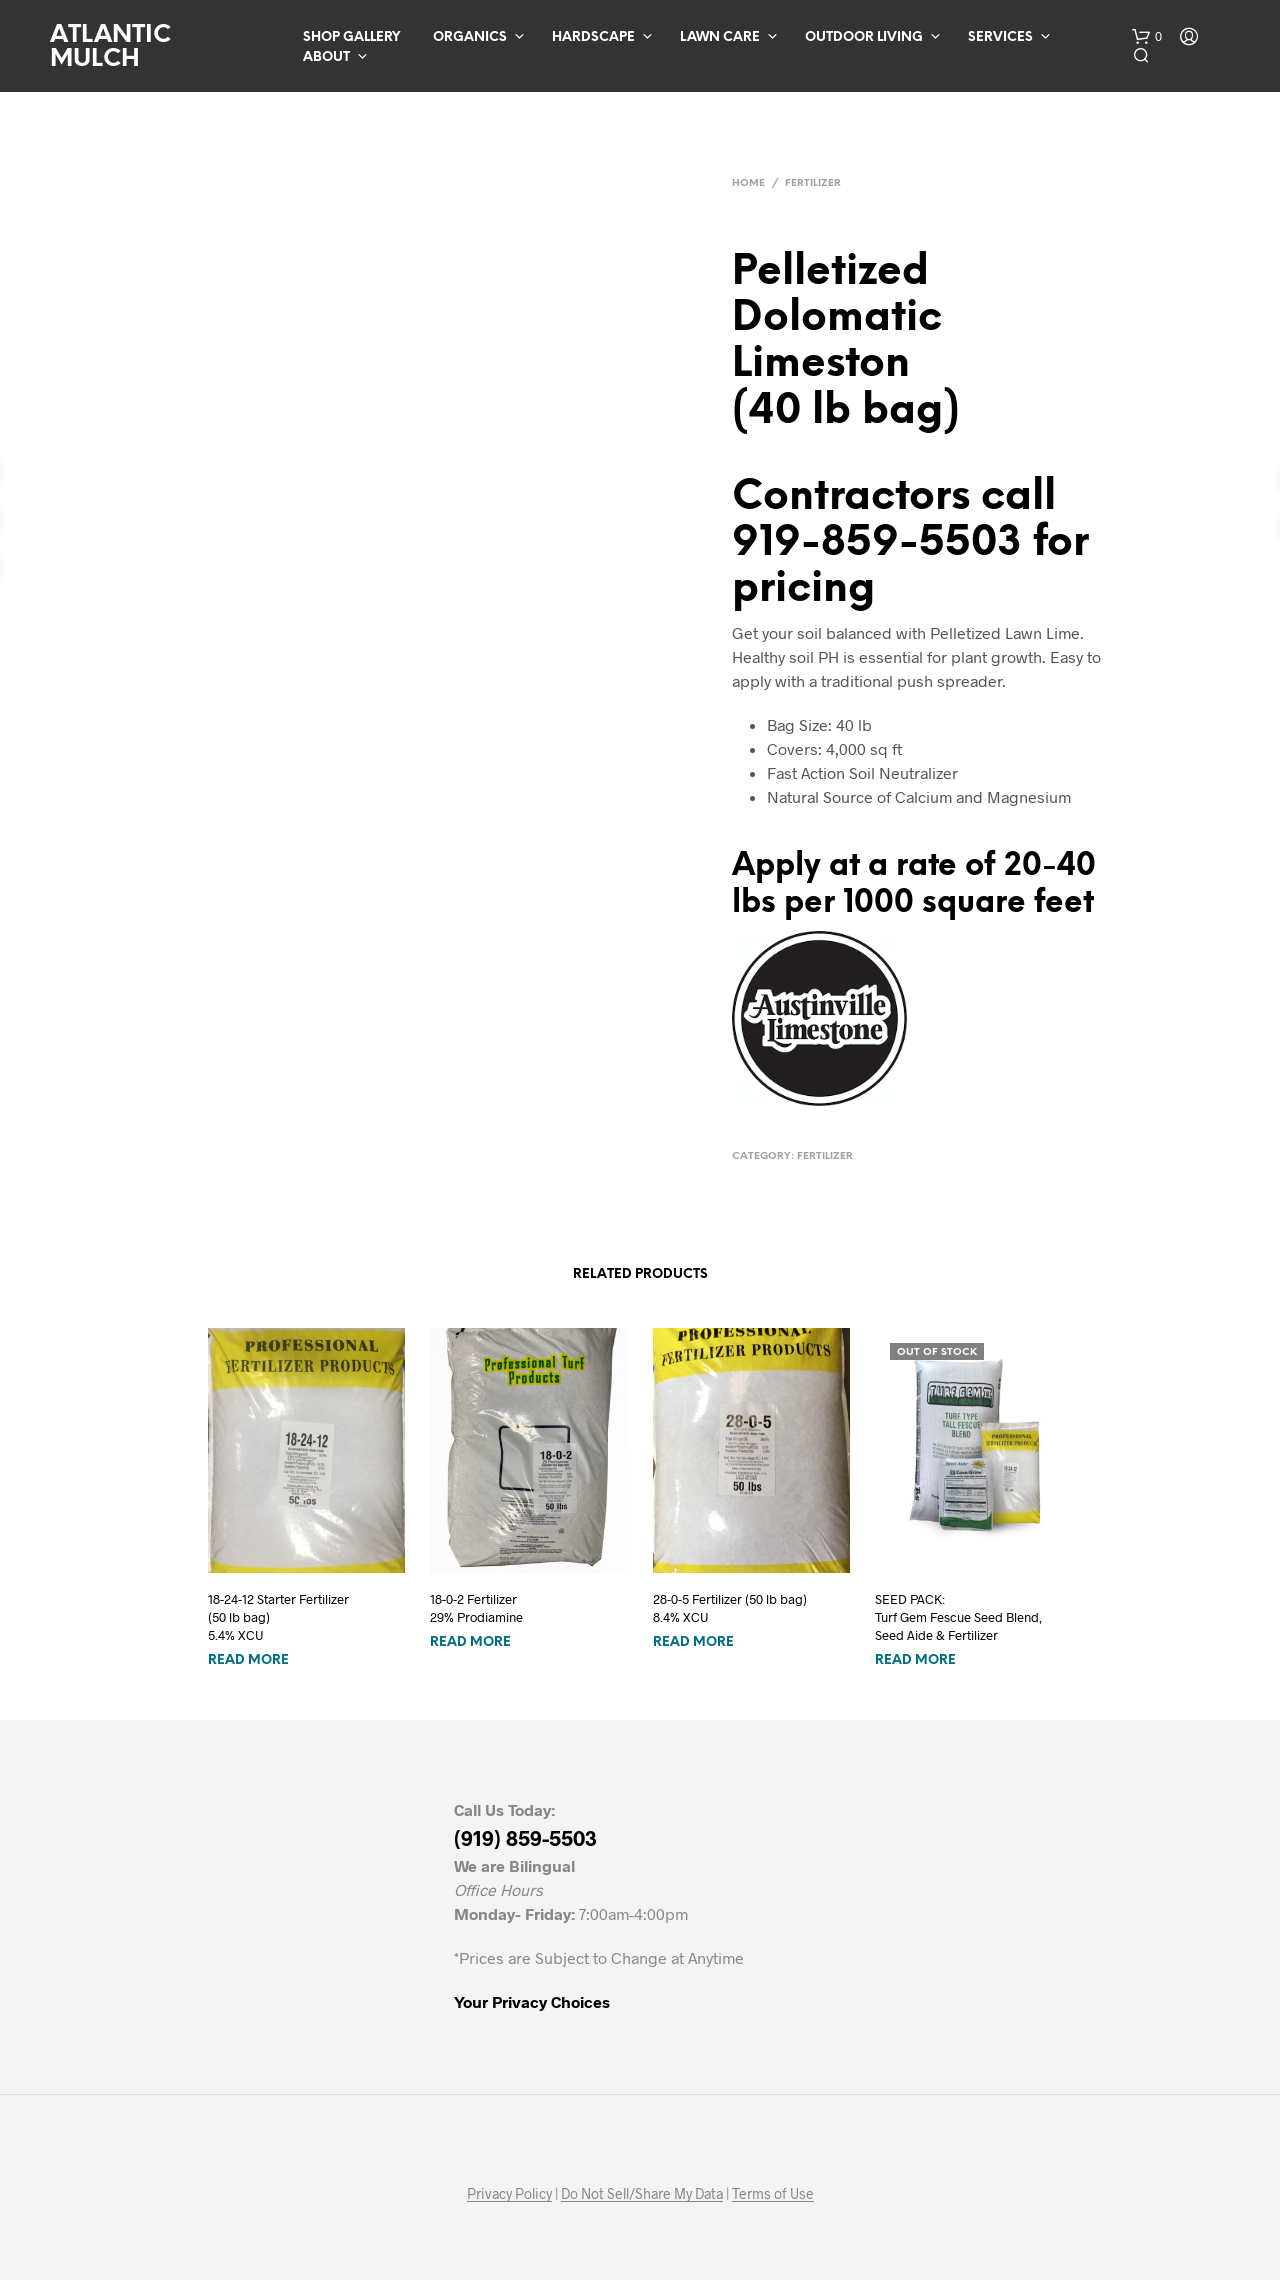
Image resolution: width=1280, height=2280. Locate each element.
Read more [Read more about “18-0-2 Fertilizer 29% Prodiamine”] (470, 1642)
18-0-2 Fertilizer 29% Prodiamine (476, 1608)
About (326, 57)
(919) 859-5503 (525, 1837)
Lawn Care (720, 37)
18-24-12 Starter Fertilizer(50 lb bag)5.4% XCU (278, 1617)
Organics (470, 37)
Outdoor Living (864, 37)
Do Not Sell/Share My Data (642, 2194)
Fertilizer (813, 183)
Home (748, 183)
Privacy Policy (509, 2194)
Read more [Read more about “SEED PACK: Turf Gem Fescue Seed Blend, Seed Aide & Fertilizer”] (915, 1660)
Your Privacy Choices (532, 2001)
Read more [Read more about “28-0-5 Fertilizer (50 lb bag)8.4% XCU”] (693, 1642)
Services (1000, 37)
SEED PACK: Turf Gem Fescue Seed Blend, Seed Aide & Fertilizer (958, 1617)
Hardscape (593, 37)
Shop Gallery (351, 37)
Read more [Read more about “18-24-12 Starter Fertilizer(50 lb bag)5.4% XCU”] (248, 1660)
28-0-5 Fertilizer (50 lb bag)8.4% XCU (730, 1608)
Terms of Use (773, 2194)
